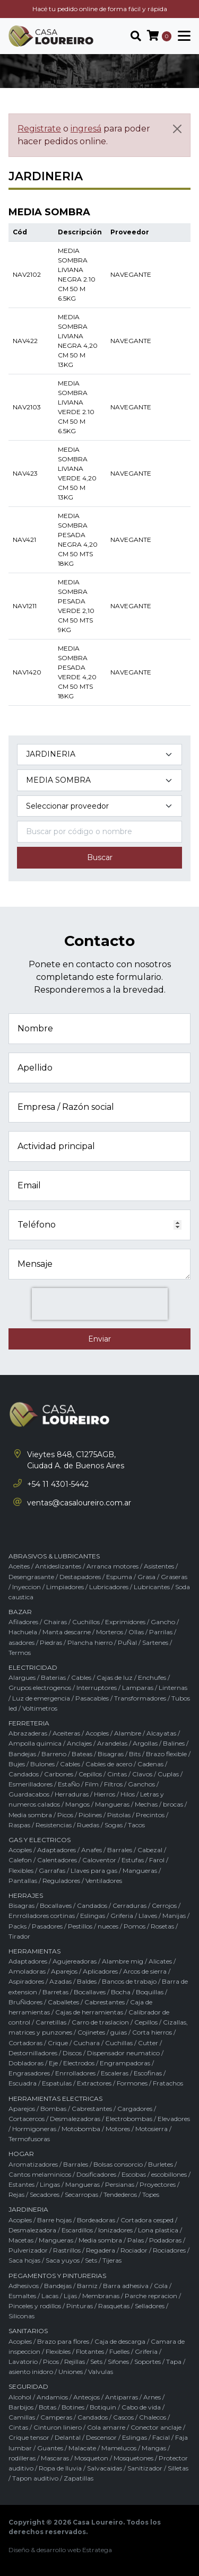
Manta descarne (66, 1632)
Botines (73, 2407)
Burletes (160, 2164)
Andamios (52, 2397)
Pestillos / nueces (93, 1926)
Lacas (49, 2296)
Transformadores (140, 1698)
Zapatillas (78, 2478)
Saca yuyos (63, 2260)
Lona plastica (158, 2230)
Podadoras (165, 2240)
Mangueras (112, 1804)
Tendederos (120, 2194)
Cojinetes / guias (102, 2032)
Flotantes (90, 2351)
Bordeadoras (96, 2220)
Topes (150, 2194)
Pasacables (92, 1698)
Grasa (146, 1577)
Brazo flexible (166, 1754)
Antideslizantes (58, 1566)
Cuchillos (86, 1622)
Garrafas (52, 1870)
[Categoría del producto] (99, 755)
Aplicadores (100, 1971)
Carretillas (51, 2022)
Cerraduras (129, 1905)
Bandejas (22, 1754)
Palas (135, 2240)
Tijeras (112, 2260)
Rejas (16, 2194)
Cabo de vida (141, 2407)
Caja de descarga (119, 2341)
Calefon (20, 1860)
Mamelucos (118, 2448)
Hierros (104, 1794)
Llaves (148, 1916)
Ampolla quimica (35, 1743)
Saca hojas (24, 2260)
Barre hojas (54, 2220)
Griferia (121, 1916)
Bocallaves (56, 1905)
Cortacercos (26, 2119)
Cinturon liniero (57, 2427)
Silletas (178, 2468)
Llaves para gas (94, 1870)
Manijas (174, 1916)
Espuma (119, 1577)
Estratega (97, 2550)
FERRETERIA (28, 1723)
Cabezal (149, 1850)
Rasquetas (113, 2306)
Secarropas (81, 2194)
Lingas (50, 2184)
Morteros (109, 1632)
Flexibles (20, 1870)
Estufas (133, 1860)
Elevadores (174, 2119)
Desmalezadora (32, 2230)
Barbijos (20, 2407)
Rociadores (169, 2250)
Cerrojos (164, 1905)
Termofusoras (29, 2139)
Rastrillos (67, 2250)
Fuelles (119, 2351)
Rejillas (74, 2361)
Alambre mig (122, 1961)
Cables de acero (108, 1764)
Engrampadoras (125, 2063)
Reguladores (61, 1881)
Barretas (55, 1992)
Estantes (21, 2184)
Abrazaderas (27, 1733)
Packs (17, 1926)
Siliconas (21, 2316)
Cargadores (134, 2109)
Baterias (53, 1677)
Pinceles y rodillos (34, 2306)
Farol (157, 1860)
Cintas (117, 1774)
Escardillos (77, 2230)
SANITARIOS (28, 2331)
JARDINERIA (28, 2209)
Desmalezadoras (75, 2119)
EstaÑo (69, 1784)
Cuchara (86, 2043)
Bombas (53, 2109)
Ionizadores (115, 2230)
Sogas (114, 1825)
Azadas (60, 1981)
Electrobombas (129, 2119)
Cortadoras (25, 2043)
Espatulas (57, 2083)
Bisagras (111, 1754)
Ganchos (141, 1784)
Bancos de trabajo (129, 1981)
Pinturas (79, 2306)
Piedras (51, 1642)
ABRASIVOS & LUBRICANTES (54, 1556)
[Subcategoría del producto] (99, 780)
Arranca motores (112, 1566)
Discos (72, 2053)
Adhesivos (23, 2286)
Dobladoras (26, 2063)
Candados (23, 1774)
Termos (19, 1653)
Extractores (94, 2083)
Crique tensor (28, 2437)
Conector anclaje (156, 2427)
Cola (161, 2286)
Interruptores (96, 1688)
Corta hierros (152, 2032)
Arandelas (112, 1743)
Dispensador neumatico (123, 2053)
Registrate (39, 129)
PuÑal (127, 1642)
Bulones (42, 1764)
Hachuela (22, 1632)
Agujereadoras (75, 1961)
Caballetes (63, 2002)
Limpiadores (65, 1587)
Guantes (50, 2448)
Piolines (90, 1815)
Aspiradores (26, 1981)
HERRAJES (25, 1895)
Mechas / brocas (159, 1804)
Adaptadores (56, 1850)
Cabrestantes (104, 2002)
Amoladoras (27, 1971)
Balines (174, 1743)
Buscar (100, 857)
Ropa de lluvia (60, 2468)
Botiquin (103, 2407)
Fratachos (168, 2083)
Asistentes (159, 1566)
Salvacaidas (104, 2468)
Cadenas (150, 1764)
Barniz (87, 2286)
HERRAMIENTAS (34, 1951)
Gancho (163, 1622)
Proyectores (158, 2184)
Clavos (142, 1774)
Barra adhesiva (126, 2286)
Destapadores (80, 1577)
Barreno (53, 1754)
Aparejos (64, 1971)
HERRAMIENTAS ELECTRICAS (55, 2098)
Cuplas (168, 1774)
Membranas (100, 2296)
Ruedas (88, 1825)
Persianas (119, 2184)
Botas (47, 2407)
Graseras (174, 1577)
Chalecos (152, 2417)
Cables (81, 1677)
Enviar (99, 1339)
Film (92, 1784)
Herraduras (72, 1794)
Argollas (145, 1743)
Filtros (113, 1784)
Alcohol (19, 2397)
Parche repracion (151, 2296)
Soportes (147, 2361)
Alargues (22, 1677)
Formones (132, 2083)
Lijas (70, 2296)
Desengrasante (31, 1577)
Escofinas (148, 2073)
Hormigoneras (34, 2129)
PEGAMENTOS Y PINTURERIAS (57, 2276)
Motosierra (151, 2129)
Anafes (91, 1850)
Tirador (19, 1936)
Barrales (119, 1850)
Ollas (136, 1632)
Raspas (19, 1825)
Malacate (82, 2448)
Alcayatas (161, 1733)
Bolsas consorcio (118, 2164)
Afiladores (23, 1622)
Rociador (134, 2250)
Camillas (21, 2417)
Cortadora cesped (147, 2220)
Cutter (148, 2043)
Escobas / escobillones (154, 2174)
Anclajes (79, 1743)
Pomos (134, 1926)
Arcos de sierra (145, 1971)
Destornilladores (32, 2053)
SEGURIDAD (28, 2386)
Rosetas (162, 1926)
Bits (135, 1754)
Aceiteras (66, 1733)
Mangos (77, 1804)
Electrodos (78, 2063)
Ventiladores (103, 1881)
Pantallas (22, 1881)
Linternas (173, 1688)
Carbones (58, 1774)
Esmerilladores (30, 1784)
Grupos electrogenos (39, 1688)
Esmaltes (22, 2296)
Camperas (56, 2417)
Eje (53, 2063)
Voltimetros (39, 1708)
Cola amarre (106, 2427)
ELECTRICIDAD (32, 1667)
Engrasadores (29, 2073)
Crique (58, 2043)
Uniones (70, 2372)
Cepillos (90, 1774)
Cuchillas (119, 2043)
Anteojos (86, 2397)
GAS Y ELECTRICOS (39, 1840)
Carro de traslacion (100, 2022)
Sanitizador (144, 2468)
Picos (65, 1815)
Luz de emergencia (41, 1698)
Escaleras (114, 2073)
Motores (118, 2129)
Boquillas (149, 1992)
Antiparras (121, 2397)
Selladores (150, 2306)
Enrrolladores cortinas (41, 1916)
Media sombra (30, 1815)
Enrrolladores (75, 2073)
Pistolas (119, 1815)
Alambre (127, 1733)
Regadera (100, 2250)
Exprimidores (125, 1622)
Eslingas (92, 1916)
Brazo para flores (63, 2341)
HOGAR (21, 2154)
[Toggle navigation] (181, 36)
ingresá (86, 129)
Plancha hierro (90, 1642)
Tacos (136, 1825)
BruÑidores (25, 2002)
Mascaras (55, 2458)
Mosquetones (133, 2458)
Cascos (123, 2417)
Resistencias (54, 1825)
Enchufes (152, 1677)
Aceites (19, 1566)
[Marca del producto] (99, 806)
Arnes (152, 2397)
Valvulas (100, 2372)
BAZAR (20, 1612)
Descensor (101, 2437)
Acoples (97, 1733)
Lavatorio (23, 2361)
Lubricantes (152, 1587)
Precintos (150, 1815)
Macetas (20, 2240)
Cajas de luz (115, 1677)
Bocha (121, 1992)
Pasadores (47, 1926)
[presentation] (100, 1304)
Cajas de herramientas (89, 2012)
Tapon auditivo (35, 2478)
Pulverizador (28, 2250)
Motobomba (81, 2129)
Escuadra (22, 2083)
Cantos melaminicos (39, 2174)
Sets (91, 2260)
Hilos (127, 1794)
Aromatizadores (33, 2164)
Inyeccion (26, 1587)
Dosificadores (96, 2174)
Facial (161, 2437)
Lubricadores (108, 1587)
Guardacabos (28, 1794)
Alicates (160, 1961)
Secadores (44, 2194)
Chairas (55, 1622)
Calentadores (57, 1860)
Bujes (16, 1764)
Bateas (82, 1754)
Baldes (87, 1981)
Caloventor (99, 1860)
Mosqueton (91, 2458)
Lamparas (137, 1688)
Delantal (68, 2437)
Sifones (118, 2361)
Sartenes (155, 1642)
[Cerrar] (177, 129)
